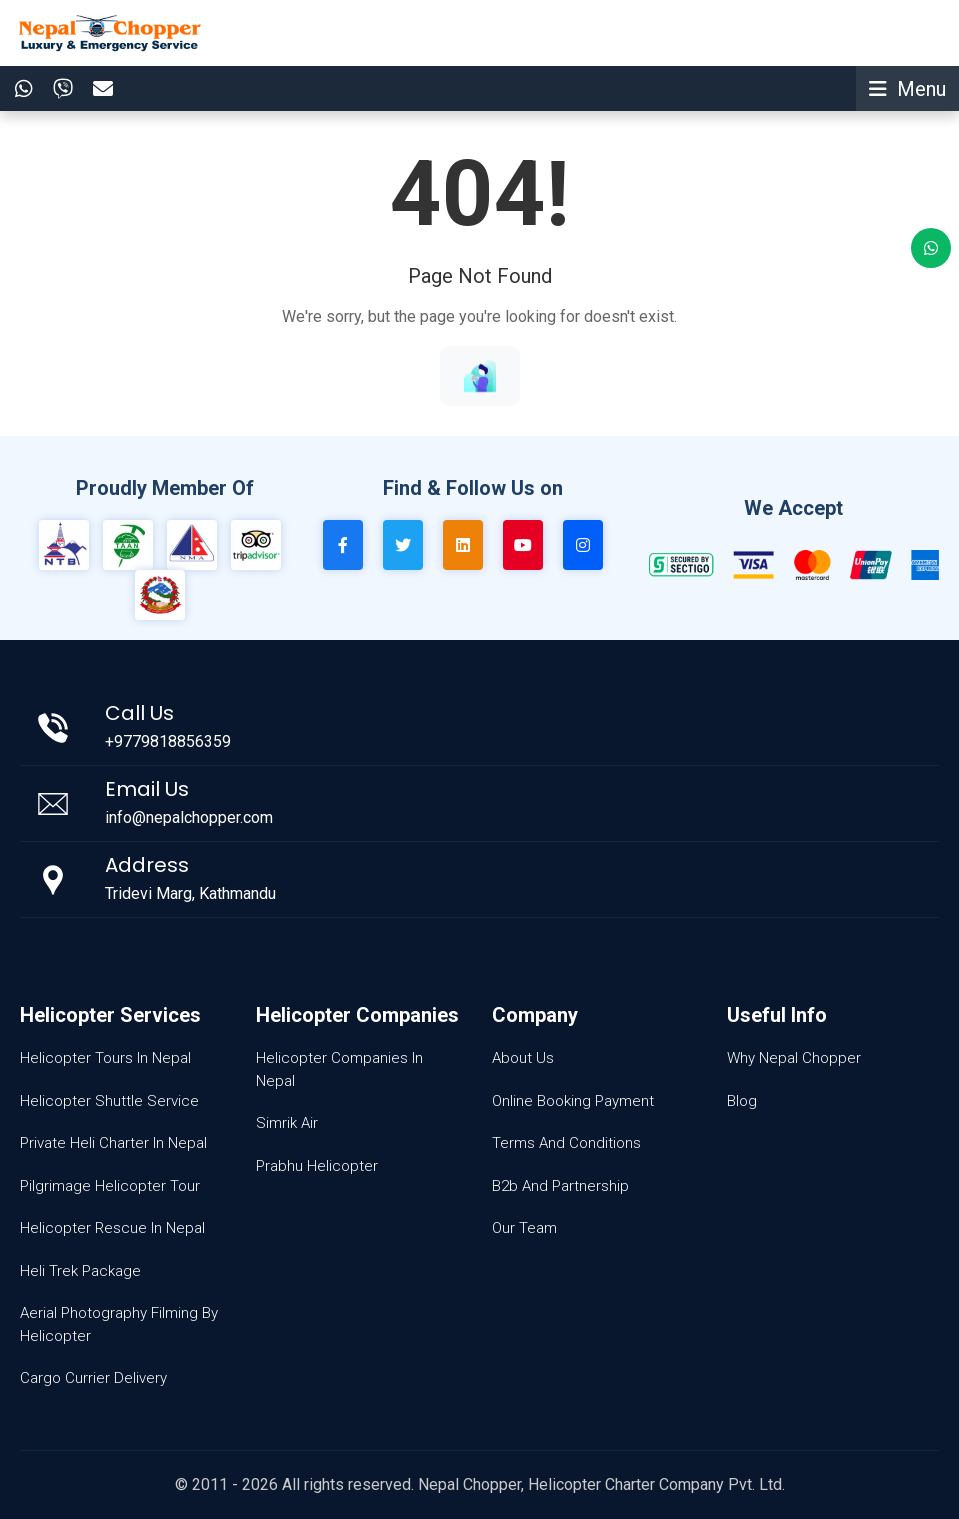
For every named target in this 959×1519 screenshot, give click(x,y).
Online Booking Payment (573, 1101)
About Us (523, 1058)
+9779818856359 (168, 741)
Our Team (524, 1228)
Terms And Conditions (566, 1143)
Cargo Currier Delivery (93, 1378)
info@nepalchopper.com (189, 817)
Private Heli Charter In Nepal (113, 1143)
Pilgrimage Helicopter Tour (110, 1186)
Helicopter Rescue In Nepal (112, 1228)
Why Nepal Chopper (794, 1058)
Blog (742, 1101)
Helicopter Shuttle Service (109, 1101)
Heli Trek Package (80, 1271)
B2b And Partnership (560, 1186)
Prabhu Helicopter (317, 1166)
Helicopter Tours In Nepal (105, 1058)
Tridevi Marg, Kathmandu (190, 893)
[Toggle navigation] (907, 88)
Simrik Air (287, 1123)
